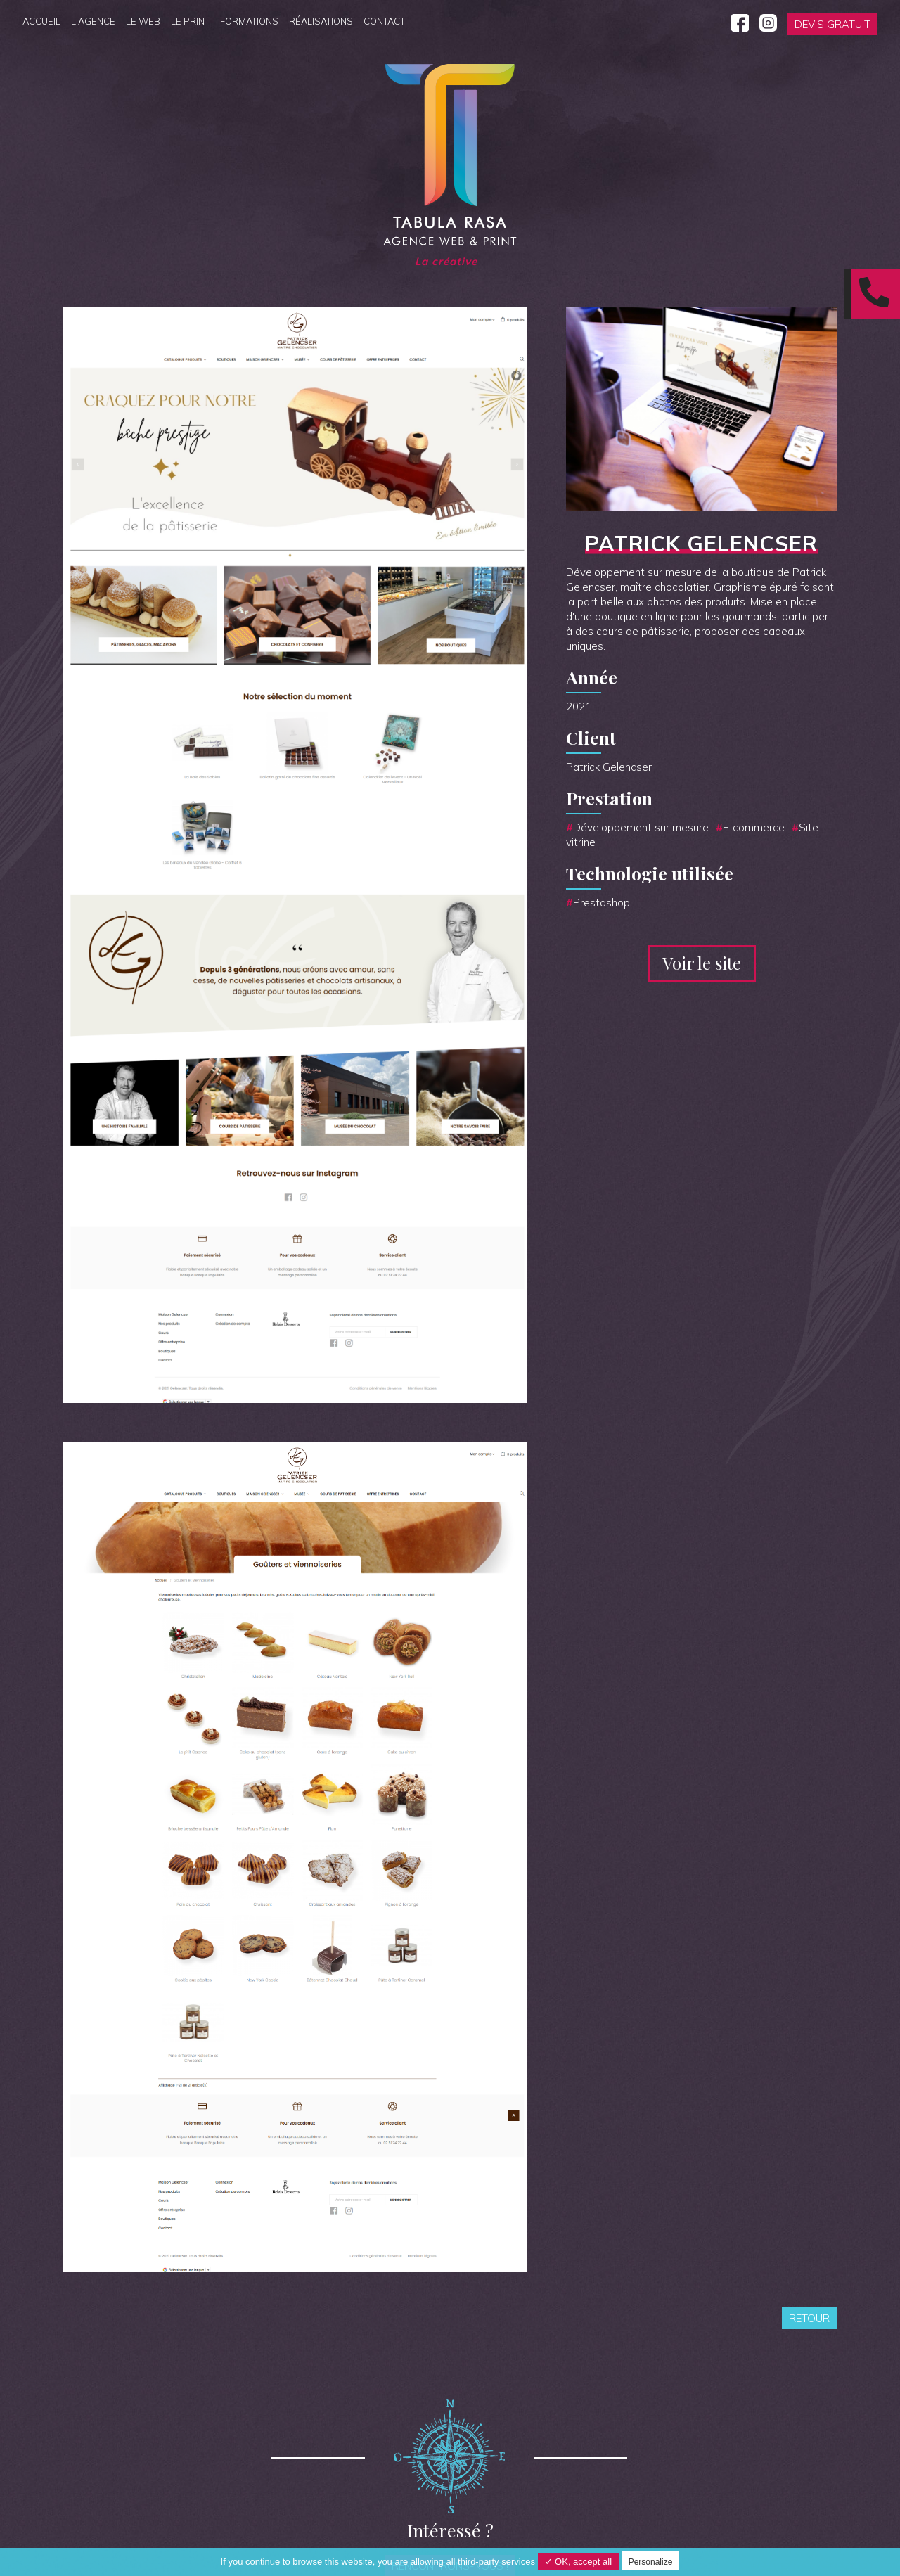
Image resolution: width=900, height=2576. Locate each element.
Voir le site (701, 962)
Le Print (190, 21)
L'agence (93, 21)
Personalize (651, 2562)
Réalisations (321, 21)
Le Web (143, 21)
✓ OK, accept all (578, 2561)
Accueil (41, 21)
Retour (809, 2318)
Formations (249, 21)
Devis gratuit (832, 24)
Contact (384, 21)
